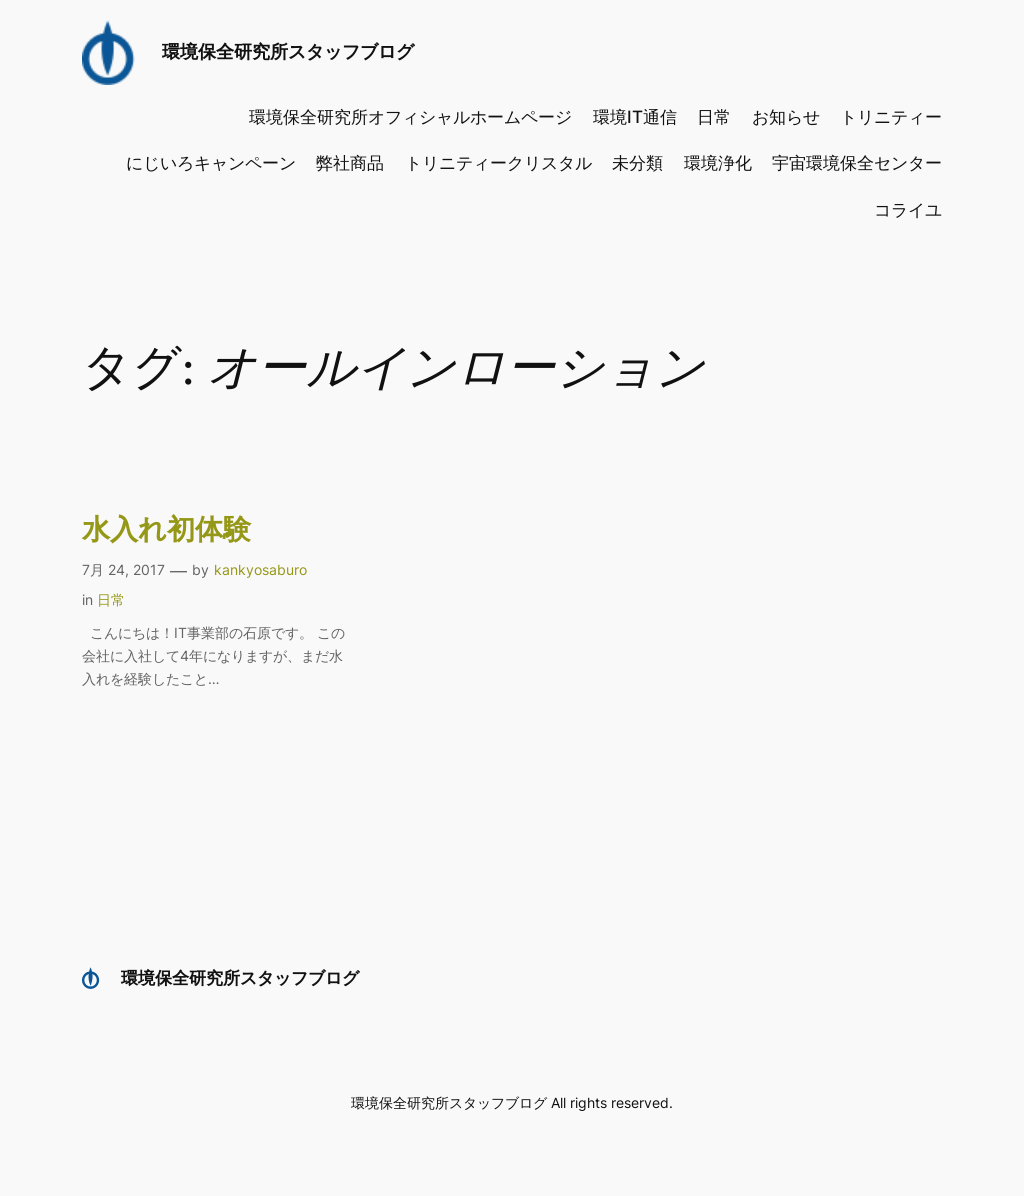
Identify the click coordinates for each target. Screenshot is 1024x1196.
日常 (111, 599)
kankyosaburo (260, 569)
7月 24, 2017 (123, 569)
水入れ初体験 (166, 530)
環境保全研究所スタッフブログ (288, 51)
